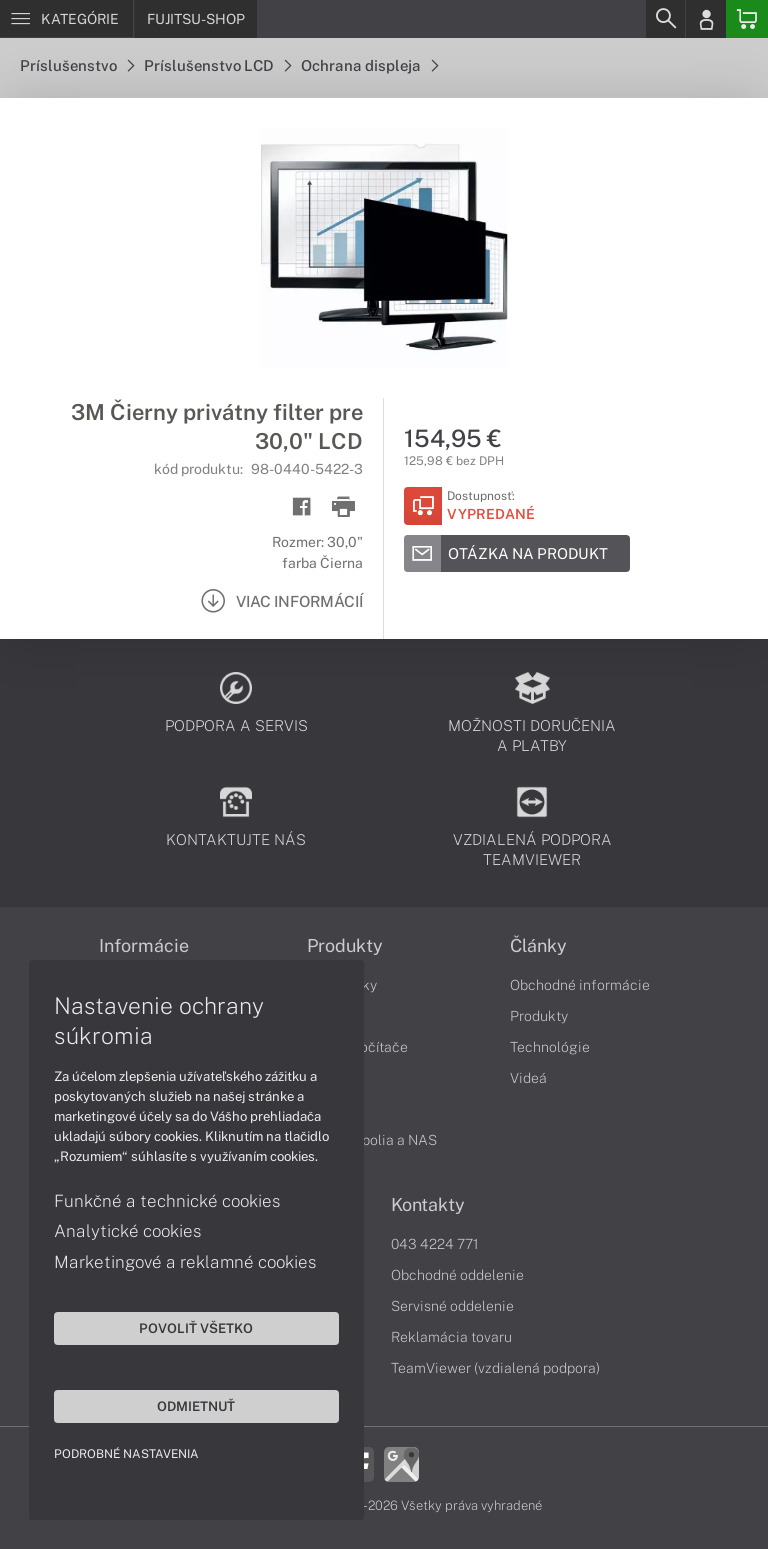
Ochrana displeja (369, 65)
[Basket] (747, 19)
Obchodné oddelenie (457, 1275)
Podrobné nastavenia (127, 1453)
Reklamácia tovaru (451, 1337)
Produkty (539, 1016)
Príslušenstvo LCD (217, 65)
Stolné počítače (357, 1047)
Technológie (550, 1047)
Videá (528, 1078)
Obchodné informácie (580, 985)
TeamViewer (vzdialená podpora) (495, 1368)
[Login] (706, 19)
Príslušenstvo (77, 65)
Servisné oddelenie (452, 1306)
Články (538, 946)
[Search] (665, 19)
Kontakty (428, 1205)
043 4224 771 (435, 1244)
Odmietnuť (190, 1405)
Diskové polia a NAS (372, 1140)
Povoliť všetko (190, 1327)
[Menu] (66, 19)
